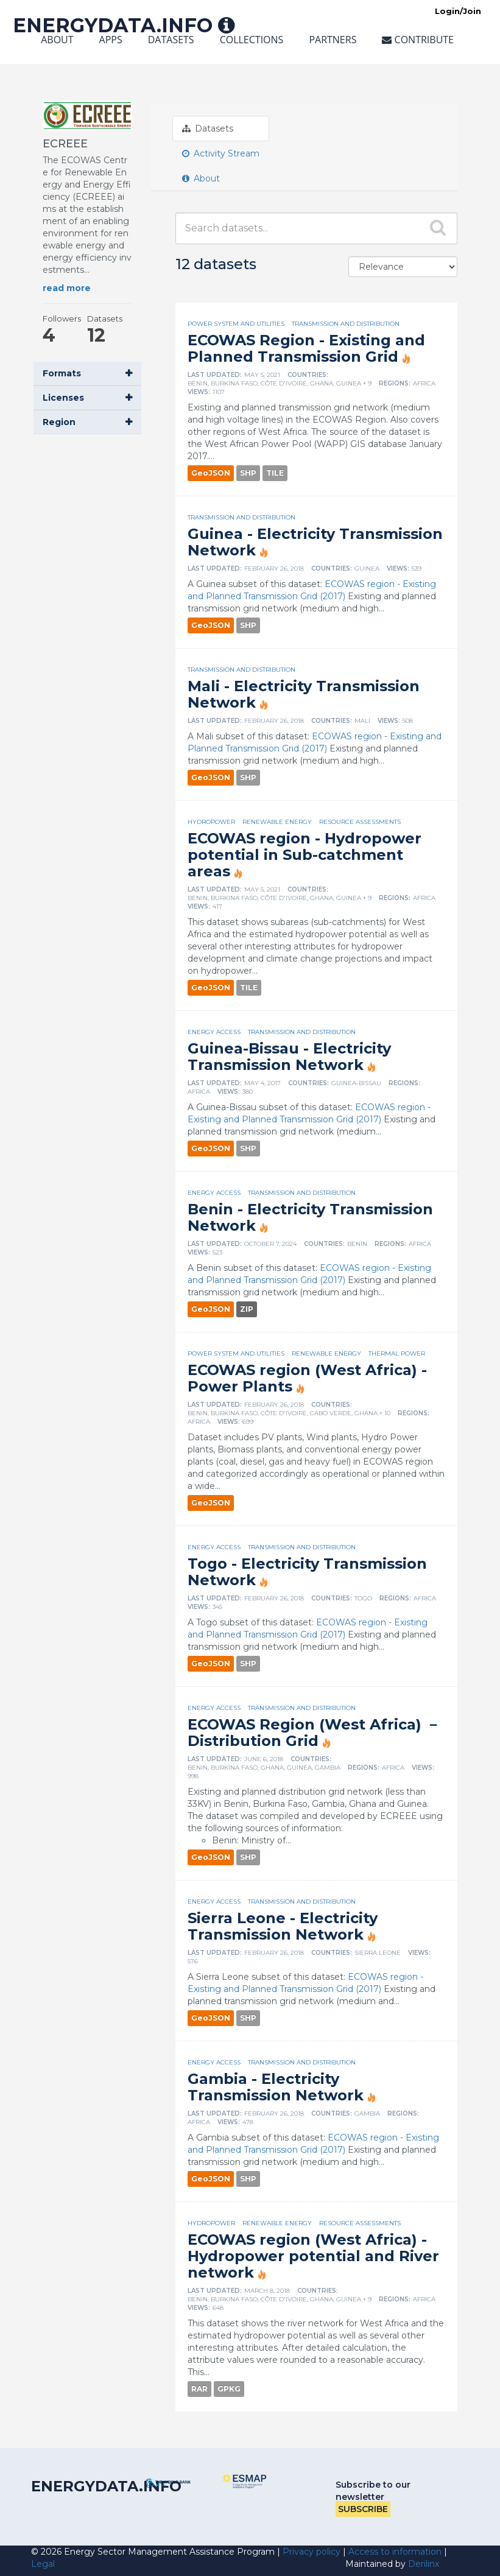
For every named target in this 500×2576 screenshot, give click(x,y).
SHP (248, 472)
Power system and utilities (236, 324)
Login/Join (458, 11)
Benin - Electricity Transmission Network (310, 1217)
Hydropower (211, 822)
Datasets (171, 39)
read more (67, 288)
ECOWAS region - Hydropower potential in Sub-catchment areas (304, 854)
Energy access (214, 1032)
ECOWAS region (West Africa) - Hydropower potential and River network (313, 2256)
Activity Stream (220, 153)
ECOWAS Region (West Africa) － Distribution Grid (314, 1733)
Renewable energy (277, 822)
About (57, 39)
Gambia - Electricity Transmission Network (276, 2087)
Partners (332, 39)
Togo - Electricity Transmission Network (307, 1572)
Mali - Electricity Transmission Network (304, 694)
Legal (43, 2563)
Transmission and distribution (346, 324)
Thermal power (396, 1353)
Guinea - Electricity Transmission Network (315, 542)
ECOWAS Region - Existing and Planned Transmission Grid (306, 348)
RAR (199, 2388)
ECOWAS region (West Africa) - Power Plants (307, 1378)
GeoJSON (210, 472)
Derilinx (423, 2563)
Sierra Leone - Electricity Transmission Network (283, 1926)
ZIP (246, 1309)
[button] (87, 373)
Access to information (395, 2551)
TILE (275, 472)
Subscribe (363, 2509)
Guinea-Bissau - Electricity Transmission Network (289, 1057)
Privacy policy (311, 2551)
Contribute (418, 39)
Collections (252, 39)
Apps (110, 39)
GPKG (229, 2388)
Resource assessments (360, 822)
